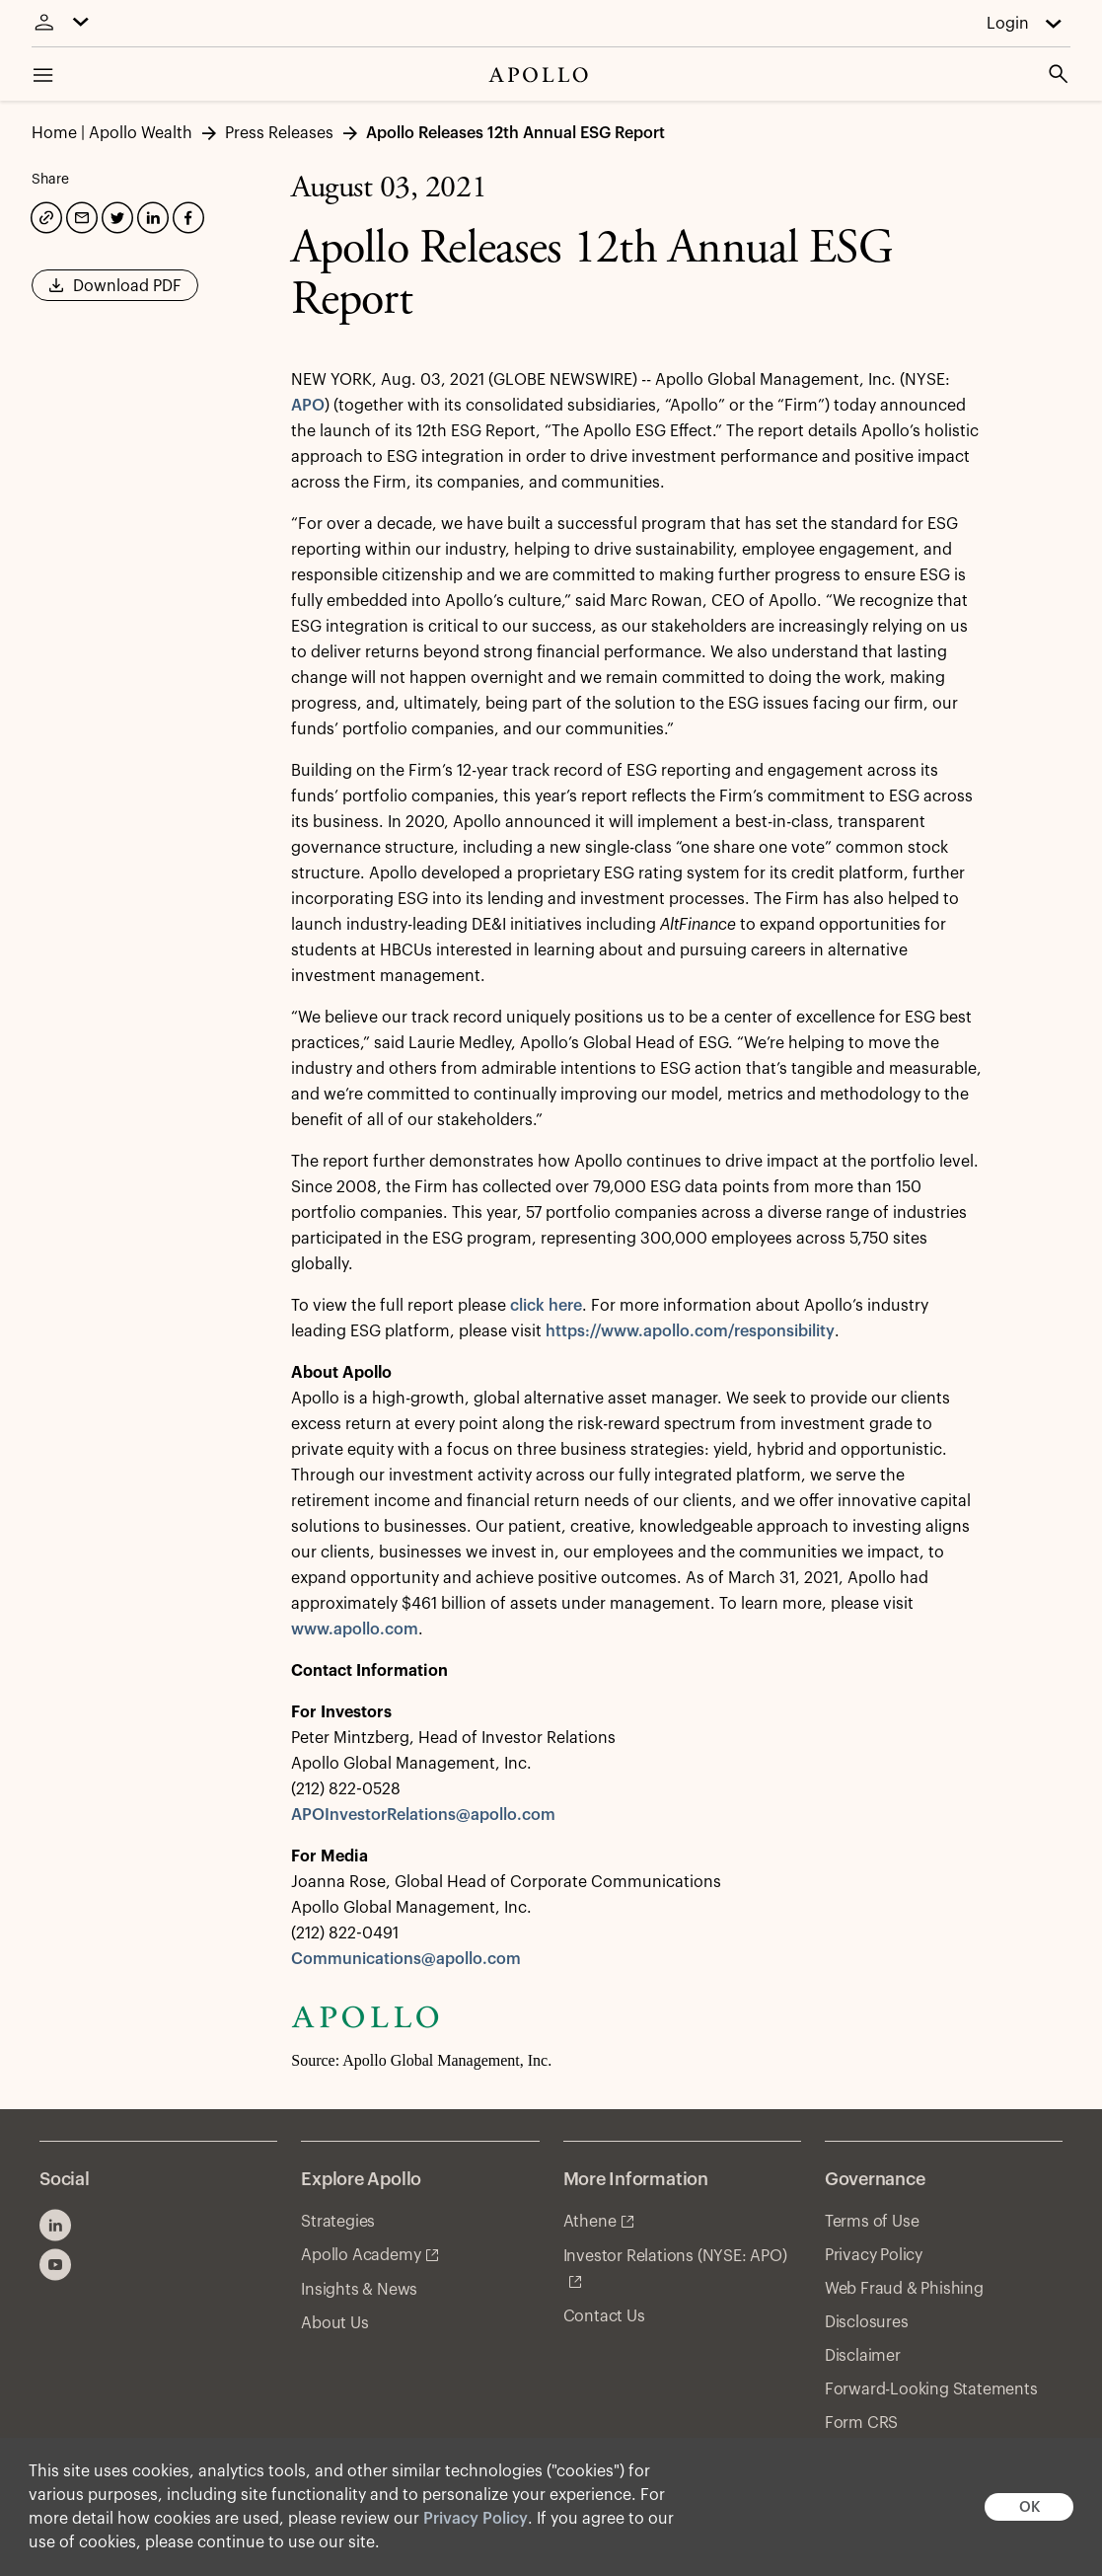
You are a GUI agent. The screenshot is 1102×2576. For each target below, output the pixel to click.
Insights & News (359, 2290)
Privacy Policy (475, 2519)
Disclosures (867, 2322)
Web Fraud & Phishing (904, 2289)
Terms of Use (872, 2222)
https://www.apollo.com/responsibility (690, 1331)
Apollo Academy (360, 2255)
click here (546, 1306)
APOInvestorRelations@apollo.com (423, 1815)
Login (1008, 24)
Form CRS (861, 2423)
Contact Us (604, 2316)
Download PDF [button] (115, 292)
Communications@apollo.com (406, 1959)
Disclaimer (863, 2356)
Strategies (338, 2222)
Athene (590, 2222)
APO (308, 406)
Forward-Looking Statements (931, 2389)
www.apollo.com (354, 1629)
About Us (334, 2323)
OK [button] (1029, 2507)
